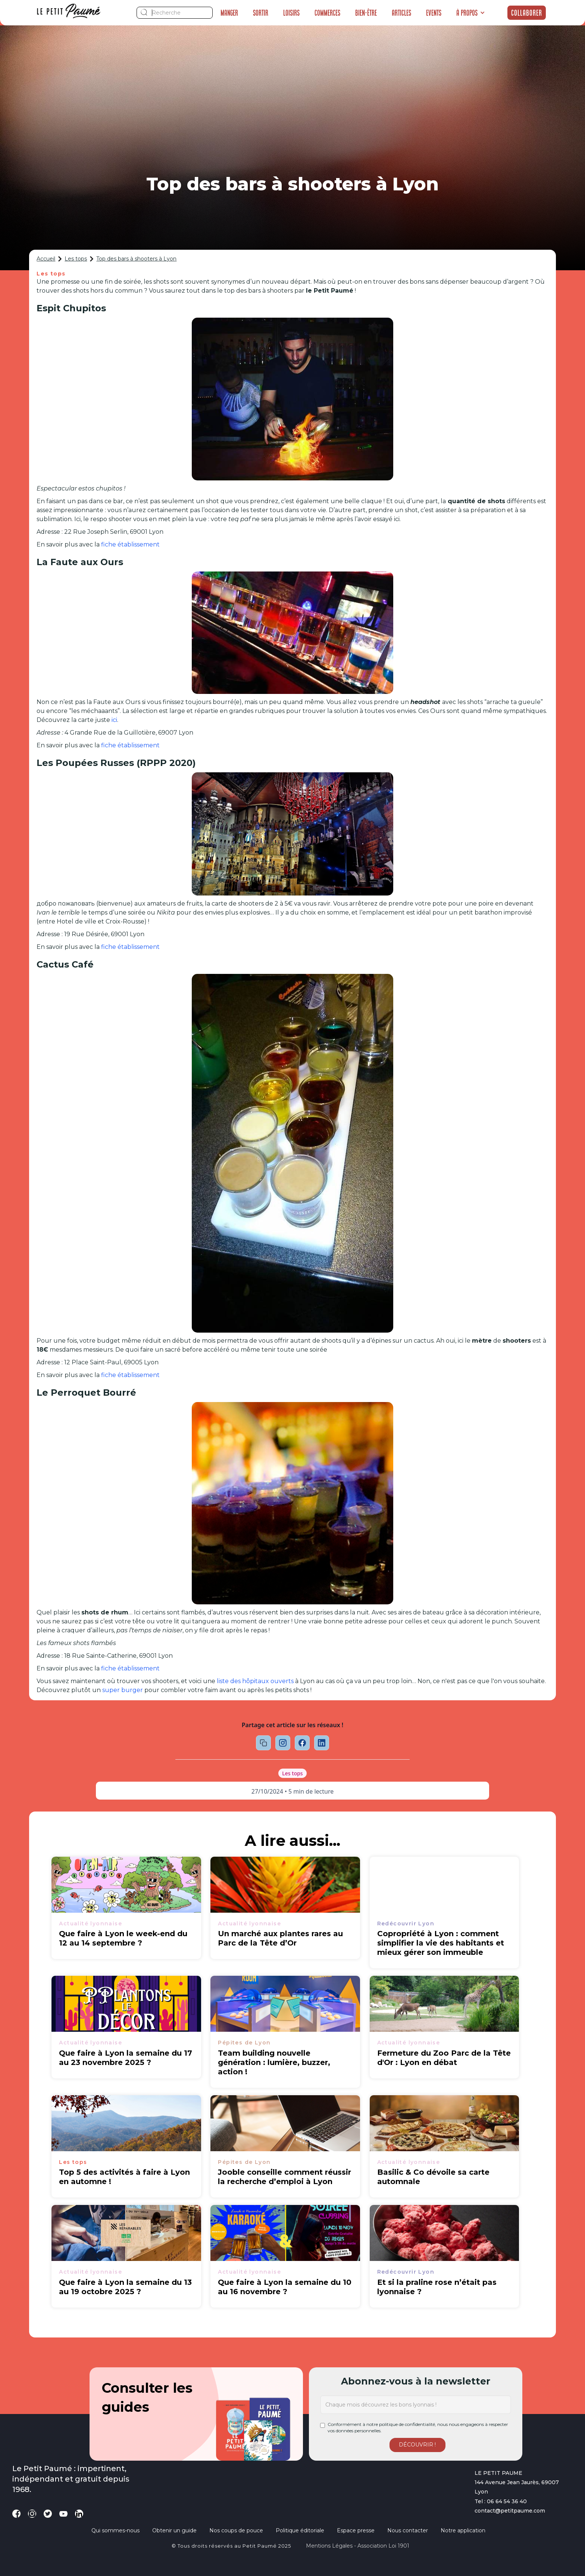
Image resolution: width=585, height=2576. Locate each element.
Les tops (76, 258)
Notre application (463, 2530)
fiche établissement (130, 544)
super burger (122, 1690)
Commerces (327, 12)
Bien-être (366, 12)
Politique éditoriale (300, 2530)
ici (114, 719)
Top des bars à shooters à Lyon (136, 258)
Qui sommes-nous (115, 2530)
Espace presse (356, 2530)
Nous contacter (407, 2530)
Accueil (46, 258)
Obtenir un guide (174, 2530)
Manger (229, 12)
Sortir (260, 12)
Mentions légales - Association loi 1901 (357, 2545)
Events (433, 12)
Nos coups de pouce (236, 2530)
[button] (470, 12)
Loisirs (291, 12)
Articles (401, 12)
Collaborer (526, 12)
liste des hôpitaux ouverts (255, 1681)
